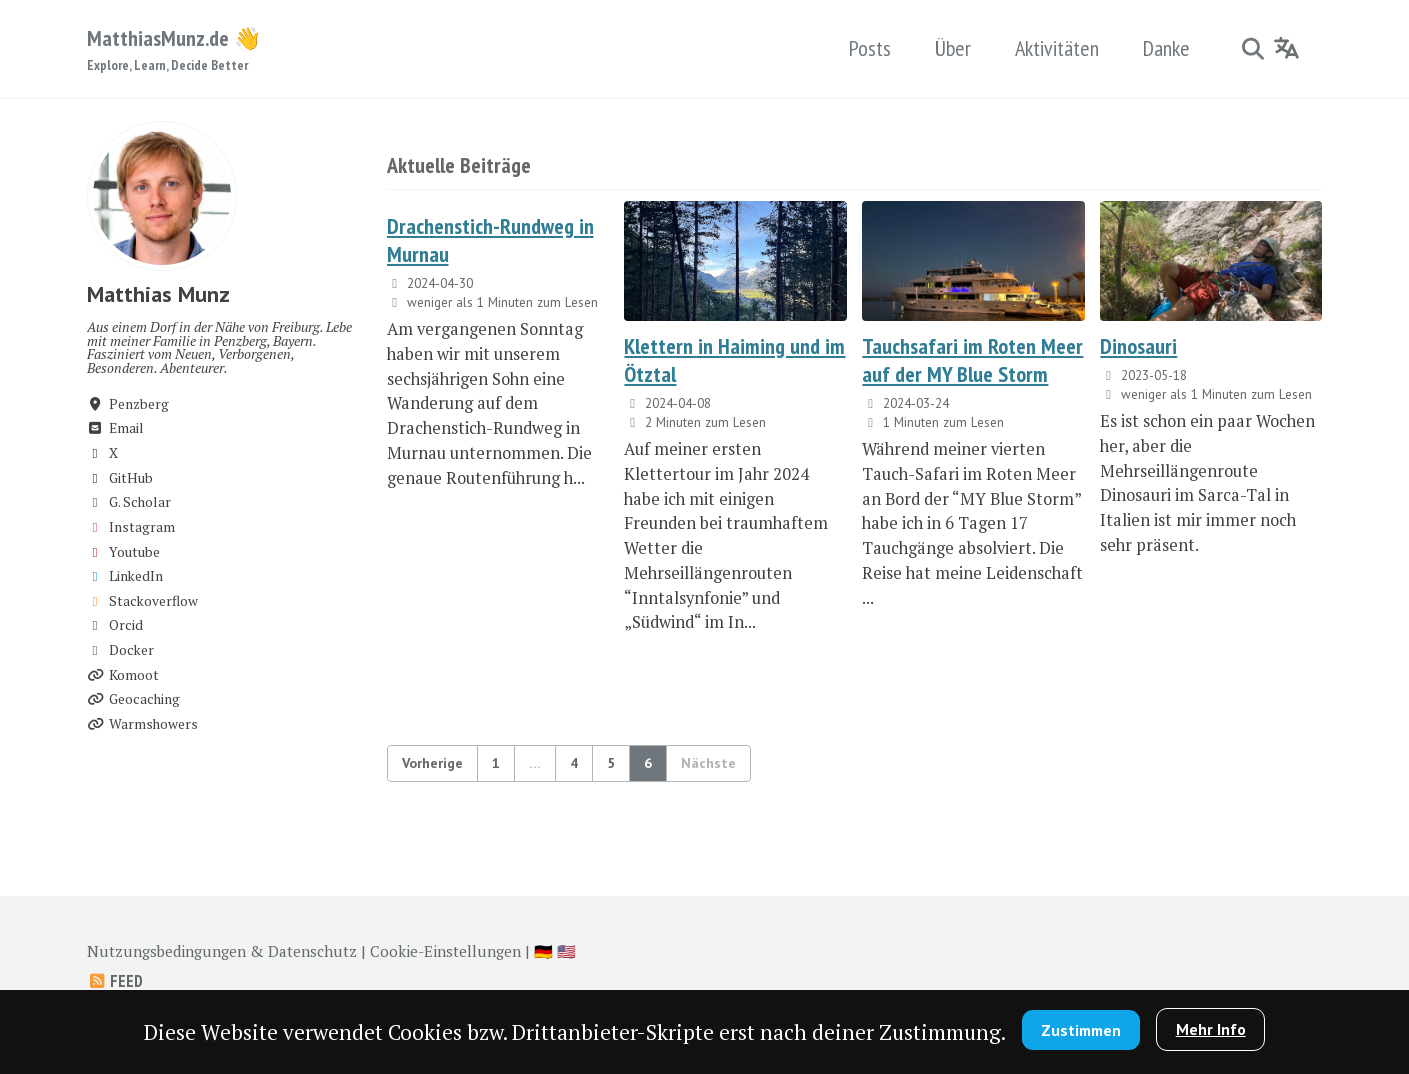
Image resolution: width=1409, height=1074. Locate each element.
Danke (1166, 48)
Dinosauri (1138, 346)
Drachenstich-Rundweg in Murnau (490, 240)
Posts (870, 48)
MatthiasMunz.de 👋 (174, 50)
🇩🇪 (543, 951)
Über (953, 48)
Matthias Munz (158, 294)
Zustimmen (1081, 1030)
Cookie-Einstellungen (445, 951)
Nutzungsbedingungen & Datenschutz (222, 951)
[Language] (1287, 48)
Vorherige (432, 763)
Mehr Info (1211, 1029)
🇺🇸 (566, 951)
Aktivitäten (1057, 48)
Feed (115, 981)
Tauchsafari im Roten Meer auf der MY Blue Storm (972, 360)
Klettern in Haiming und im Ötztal (734, 360)
